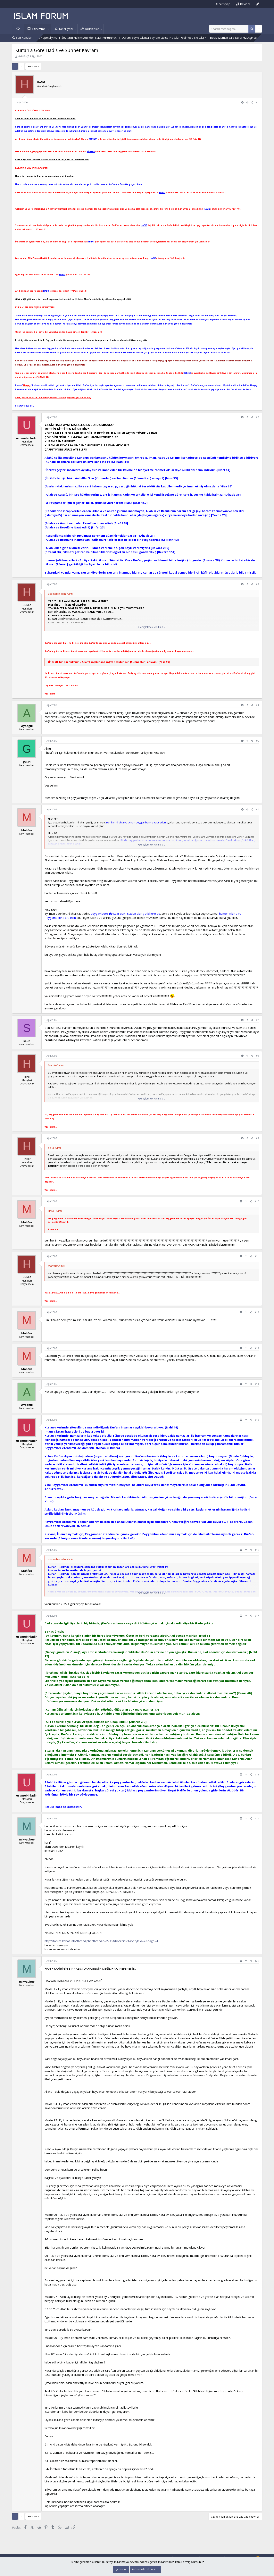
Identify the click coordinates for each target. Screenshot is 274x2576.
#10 (257, 1201)
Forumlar (38, 29)
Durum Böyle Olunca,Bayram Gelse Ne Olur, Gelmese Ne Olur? (195, 37)
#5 (257, 741)
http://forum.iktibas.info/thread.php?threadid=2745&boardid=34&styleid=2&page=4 (101, 1941)
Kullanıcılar (92, 29)
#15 (257, 1419)
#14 (257, 1384)
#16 (257, 1550)
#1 (257, 102)
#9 (257, 1138)
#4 (257, 705)
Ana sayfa (18, 29)
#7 (257, 1020)
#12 (257, 1312)
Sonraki (32, 66)
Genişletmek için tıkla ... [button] (151, 627)
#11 (257, 1256)
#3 (257, 584)
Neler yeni (66, 29)
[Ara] (228, 29)
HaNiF (21, 56)
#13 (257, 1348)
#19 (257, 1818)
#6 (257, 809)
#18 (257, 1774)
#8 (257, 1055)
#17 (257, 1615)
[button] (49, 29)
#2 (257, 417)
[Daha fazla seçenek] (251, 29)
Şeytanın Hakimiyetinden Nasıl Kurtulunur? (121, 37)
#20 (257, 1961)
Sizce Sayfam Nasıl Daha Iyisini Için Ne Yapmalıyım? (54, 37)
